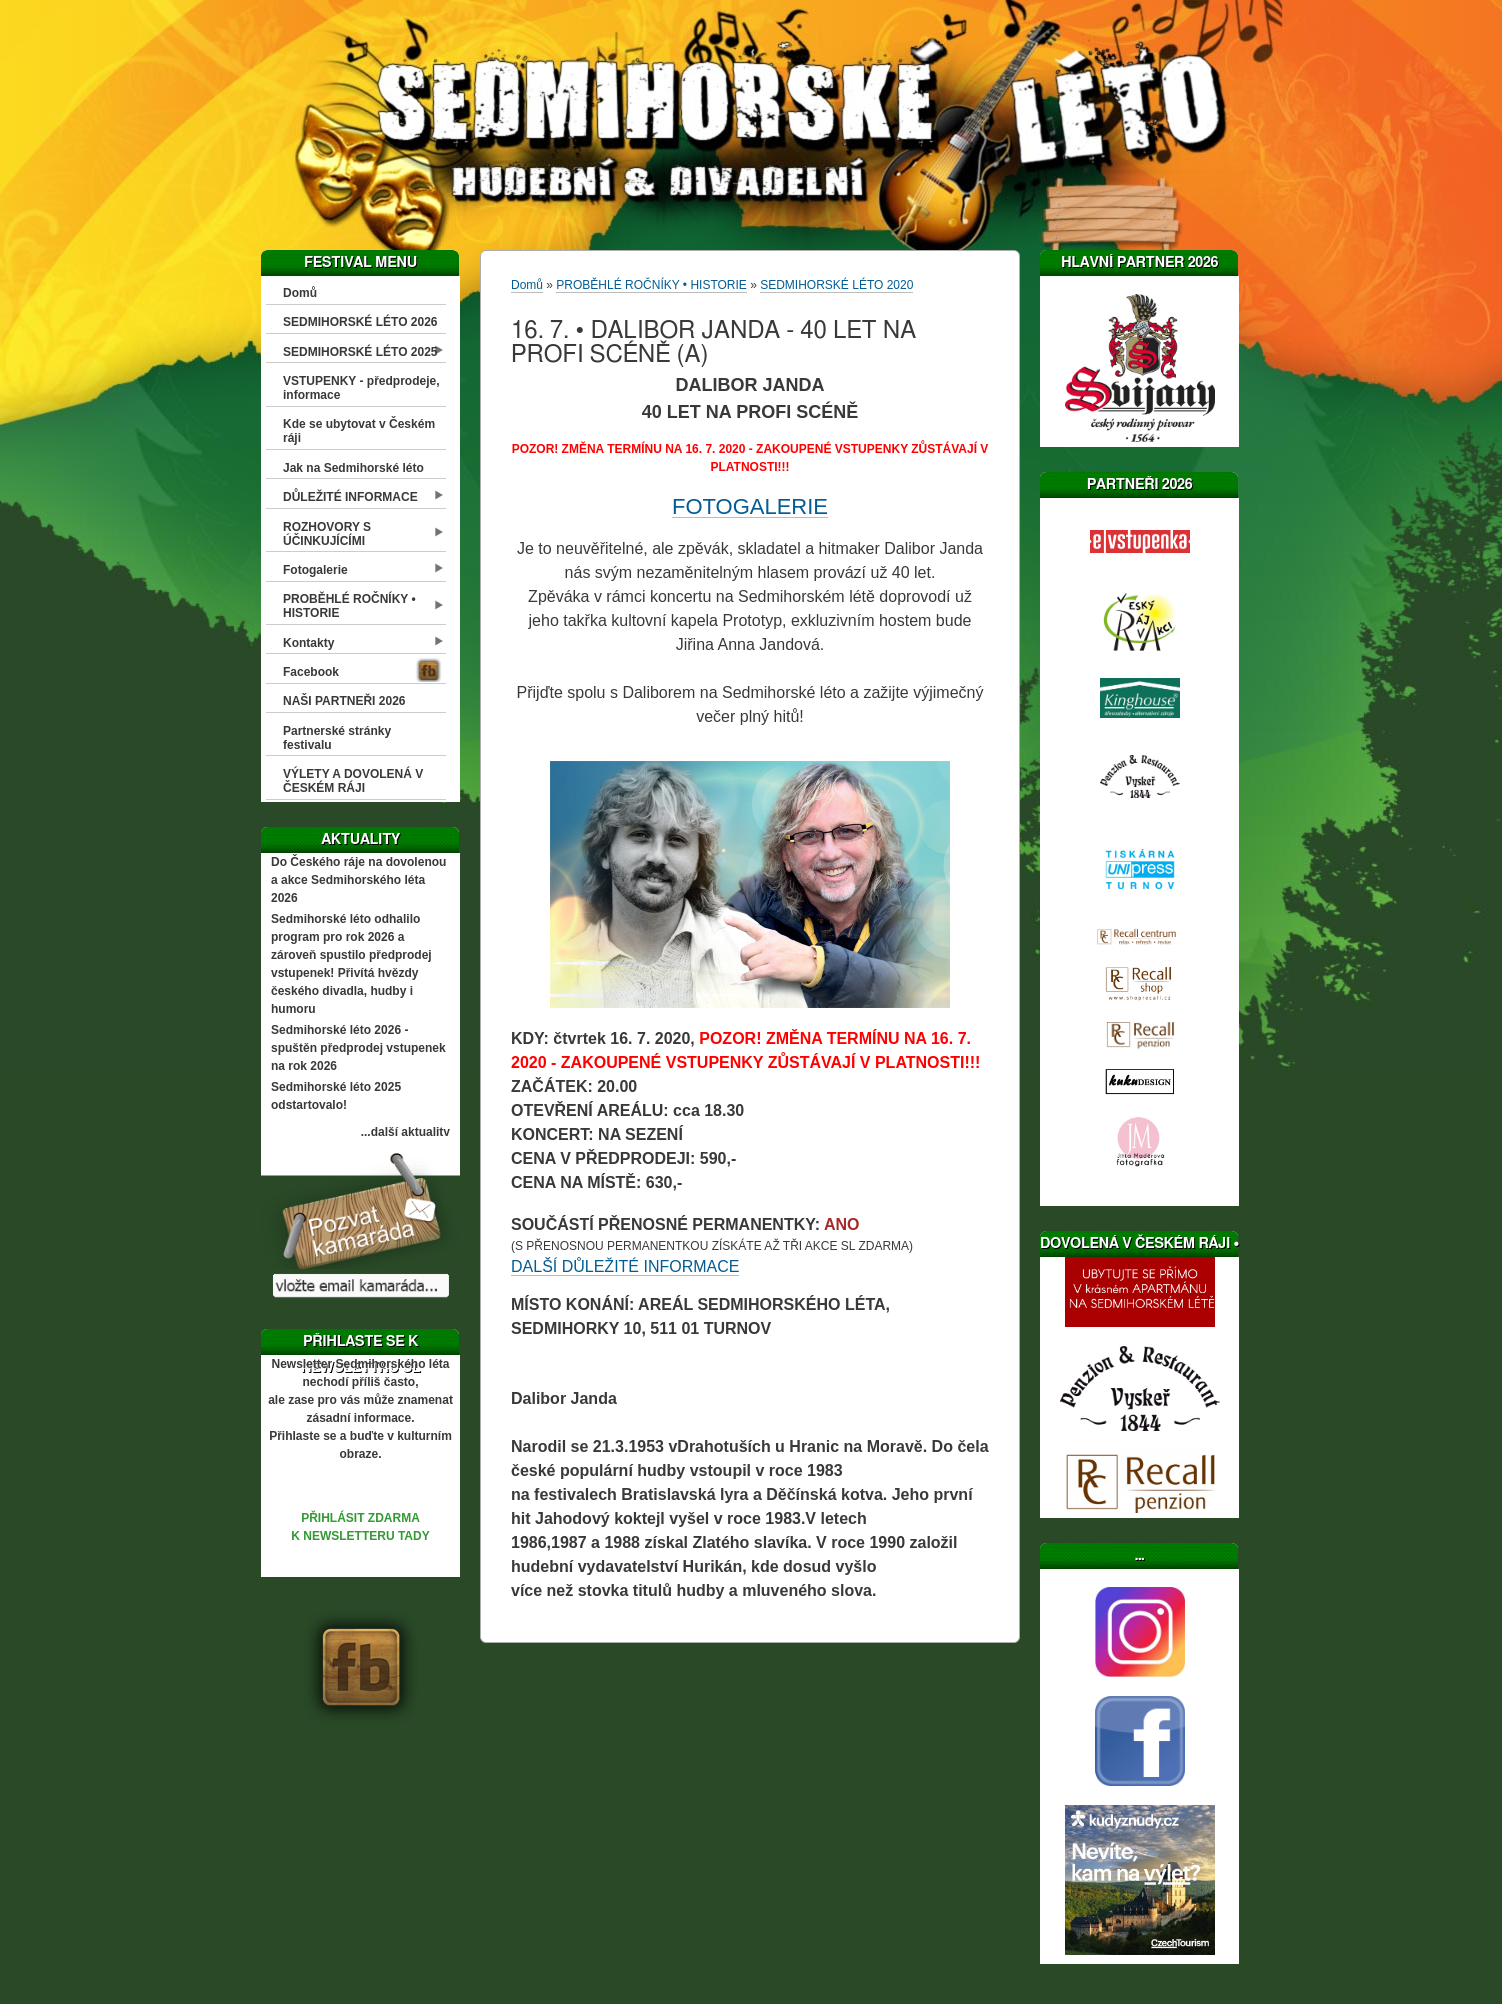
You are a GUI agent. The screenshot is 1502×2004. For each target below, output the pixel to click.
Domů (300, 293)
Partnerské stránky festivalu (337, 738)
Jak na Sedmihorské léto (353, 468)
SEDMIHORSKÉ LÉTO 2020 (836, 285)
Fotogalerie (315, 570)
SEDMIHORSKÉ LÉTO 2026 (360, 322)
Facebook (311, 672)
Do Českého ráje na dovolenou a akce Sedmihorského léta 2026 (358, 880)
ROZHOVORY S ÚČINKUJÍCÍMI (327, 534)
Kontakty (308, 643)
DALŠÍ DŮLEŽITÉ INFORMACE (625, 1266)
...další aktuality (405, 1132)
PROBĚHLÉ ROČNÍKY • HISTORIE (349, 606)
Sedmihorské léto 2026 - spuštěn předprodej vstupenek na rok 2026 (358, 1048)
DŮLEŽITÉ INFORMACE (350, 497)
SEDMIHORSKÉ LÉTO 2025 (360, 352)
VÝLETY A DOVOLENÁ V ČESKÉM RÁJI (353, 781)
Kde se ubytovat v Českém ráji (359, 431)
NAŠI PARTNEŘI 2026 (344, 701)
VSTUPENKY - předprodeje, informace (361, 388)
